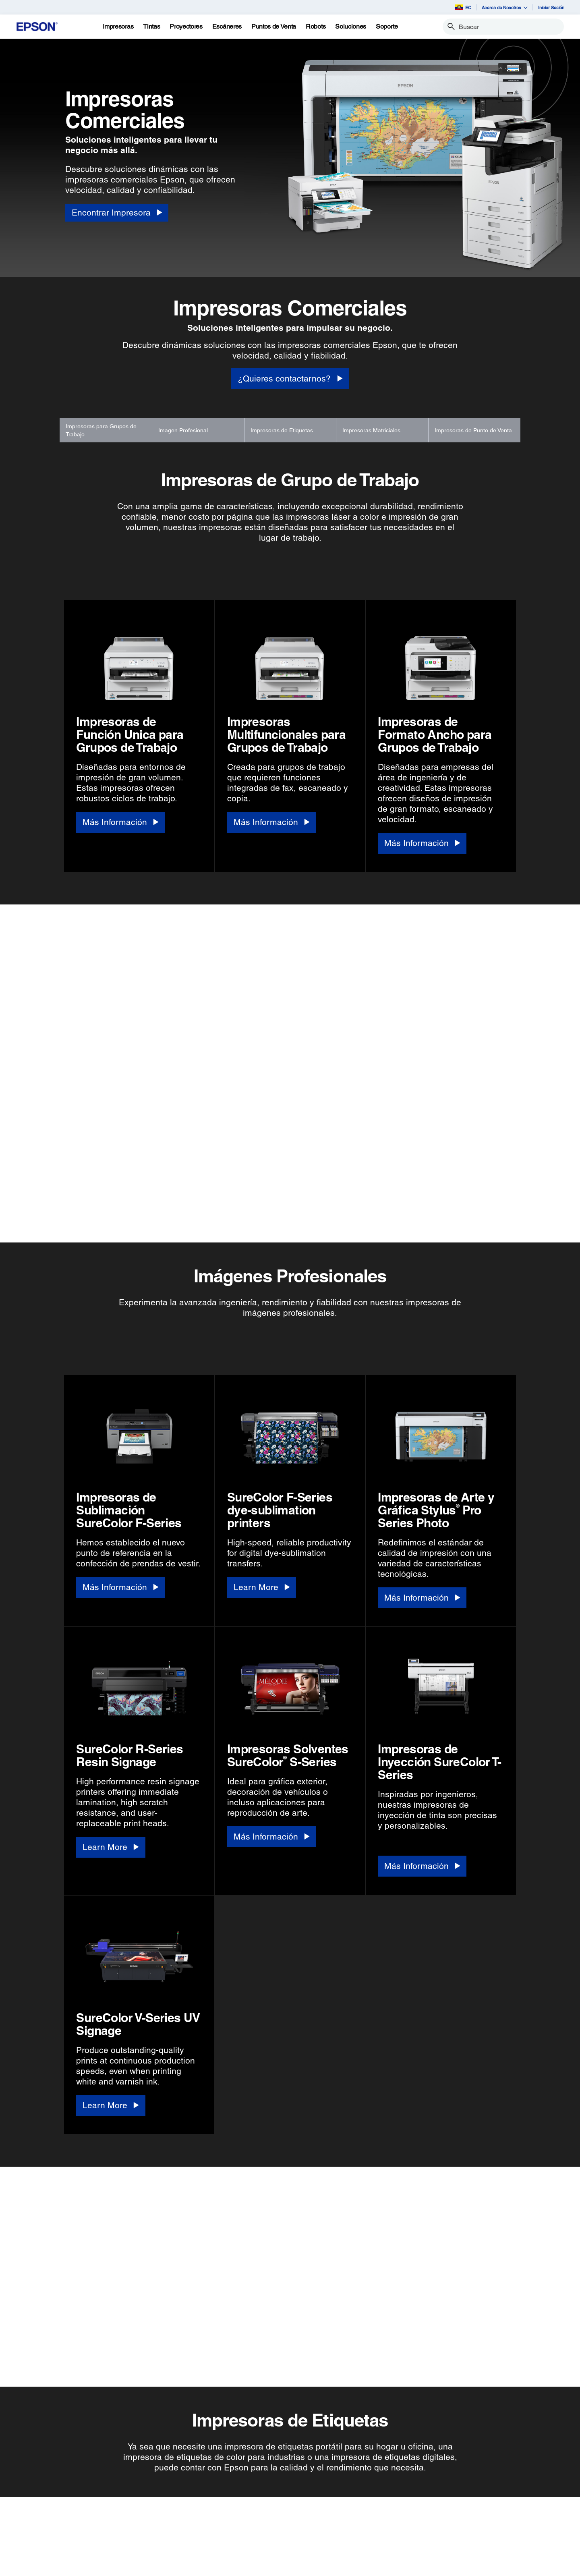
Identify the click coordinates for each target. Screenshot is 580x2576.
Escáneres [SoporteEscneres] (124, 2535)
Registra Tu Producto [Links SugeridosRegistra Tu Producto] (221, 2513)
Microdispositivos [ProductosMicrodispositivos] (48, 2569)
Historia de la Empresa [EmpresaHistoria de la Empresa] (309, 2524)
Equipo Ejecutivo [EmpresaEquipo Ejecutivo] (301, 2535)
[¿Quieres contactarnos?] (289, 378)
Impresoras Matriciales (371, 430)
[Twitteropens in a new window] (399, 2519)
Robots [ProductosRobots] (36, 2558)
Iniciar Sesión (551, 7)
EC (463, 7)
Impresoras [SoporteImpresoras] (125, 2513)
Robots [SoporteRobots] (120, 2558)
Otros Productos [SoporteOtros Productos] (131, 2569)
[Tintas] (151, 27)
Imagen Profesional (183, 430)
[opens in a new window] (477, 2519)
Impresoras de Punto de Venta (473, 430)
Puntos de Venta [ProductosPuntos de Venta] (47, 2546)
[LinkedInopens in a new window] (438, 2519)
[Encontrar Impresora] (116, 213)
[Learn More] (261, 1249)
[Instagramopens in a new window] (457, 2519)
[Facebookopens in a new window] (380, 2519)
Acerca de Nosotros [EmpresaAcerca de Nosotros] (305, 2513)
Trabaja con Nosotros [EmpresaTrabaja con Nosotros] (307, 2546)
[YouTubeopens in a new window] (419, 2519)
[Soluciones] (350, 27)
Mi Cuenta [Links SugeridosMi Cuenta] (208, 2524)
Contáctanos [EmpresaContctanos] (296, 2569)
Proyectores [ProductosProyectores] (42, 2524)
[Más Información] (120, 822)
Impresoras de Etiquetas (282, 430)
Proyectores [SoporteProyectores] (126, 2524)
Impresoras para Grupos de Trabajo (101, 430)
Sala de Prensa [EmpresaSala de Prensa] (299, 2558)
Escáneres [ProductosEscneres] (40, 2535)
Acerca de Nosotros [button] (505, 7)
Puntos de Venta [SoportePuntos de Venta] (131, 2546)
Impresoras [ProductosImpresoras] (41, 2513)
